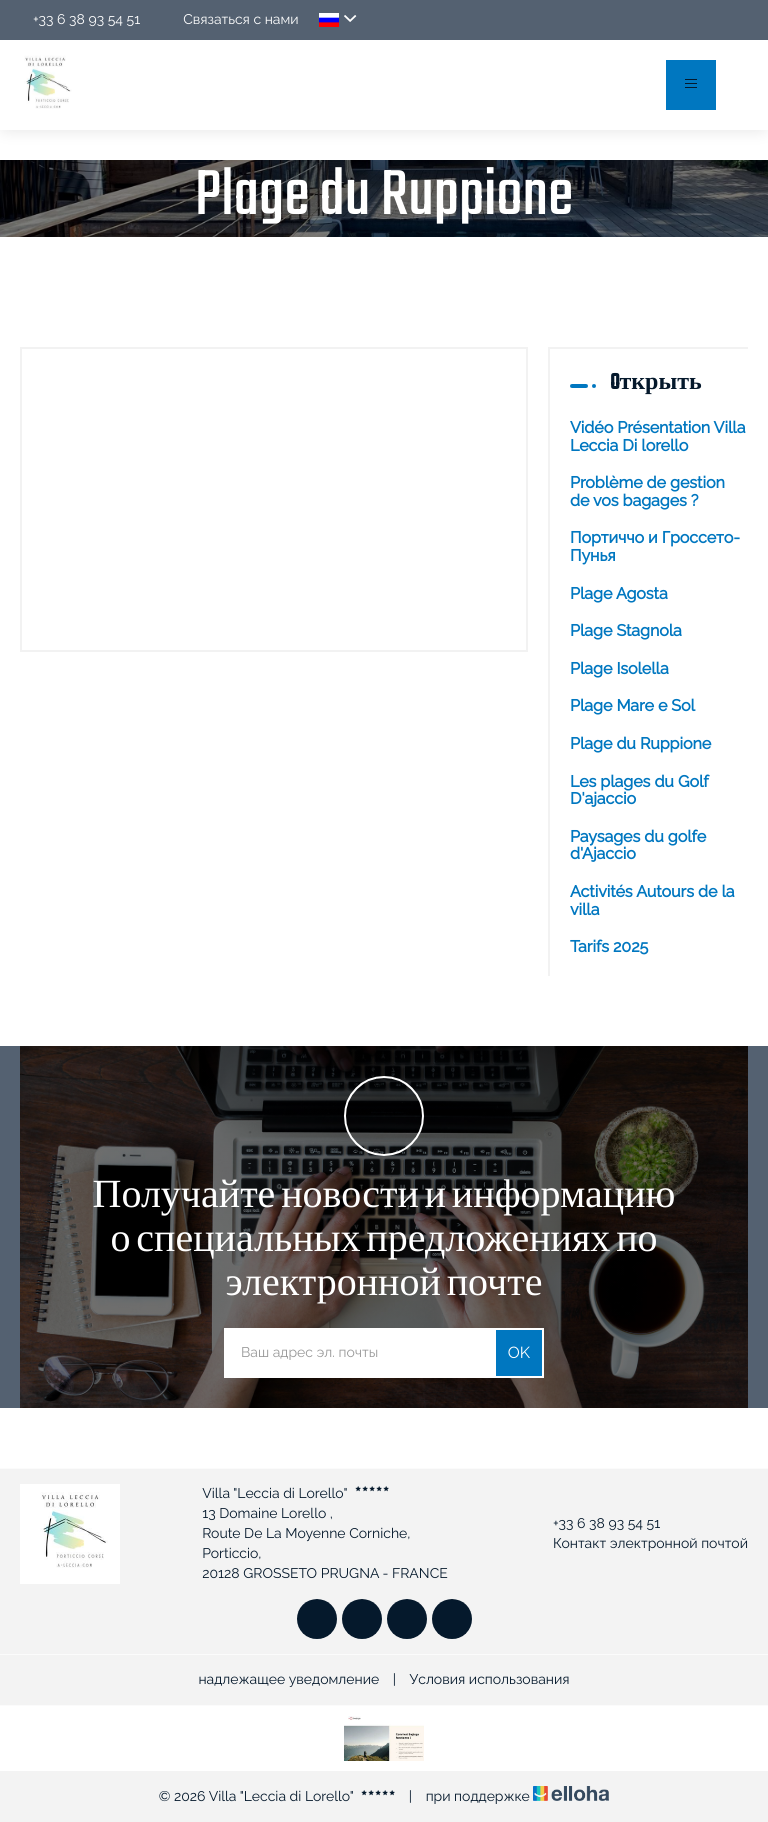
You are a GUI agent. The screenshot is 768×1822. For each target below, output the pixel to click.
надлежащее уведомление (288, 1680)
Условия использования (490, 1680)
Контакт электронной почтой (639, 1544)
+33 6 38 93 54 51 (595, 1524)
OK (519, 1352)
